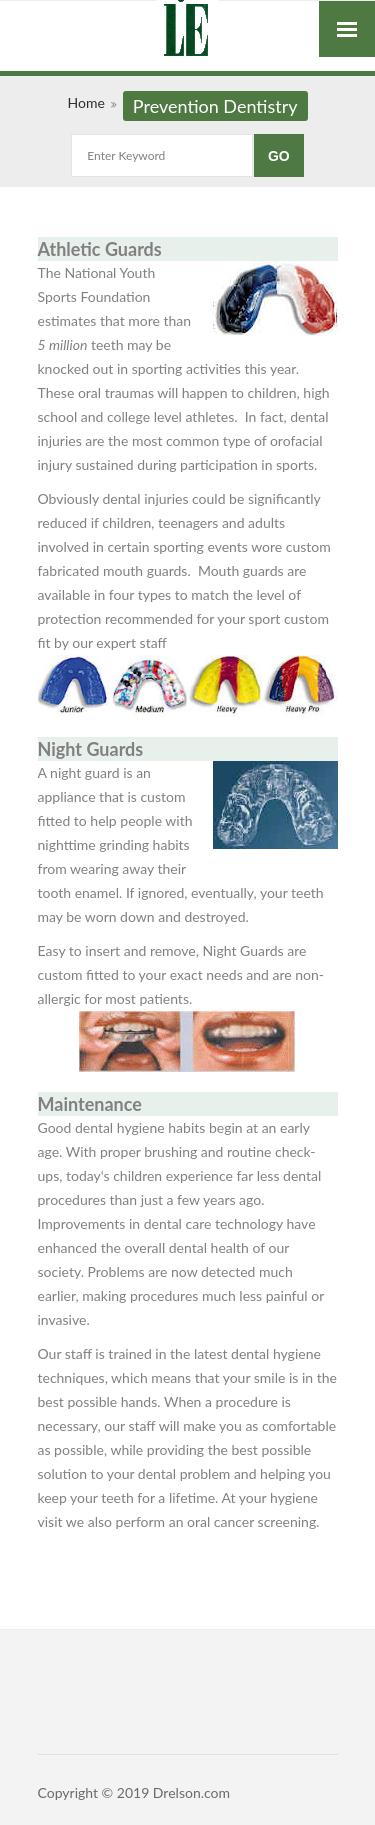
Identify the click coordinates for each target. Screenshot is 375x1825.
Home (85, 102)
